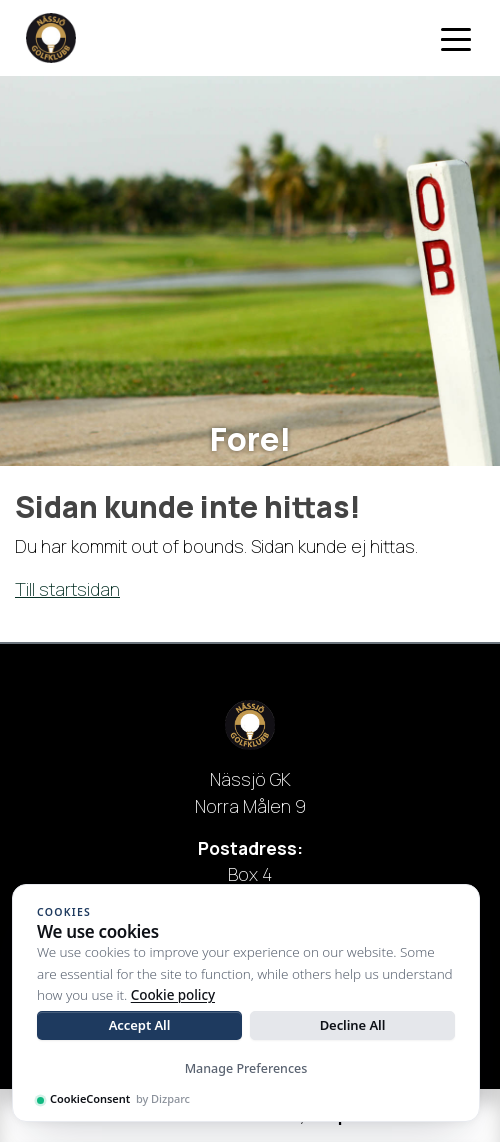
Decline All (353, 1025)
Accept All (140, 1025)
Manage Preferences (246, 1068)
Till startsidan (67, 589)
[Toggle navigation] (456, 38)
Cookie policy (173, 995)
